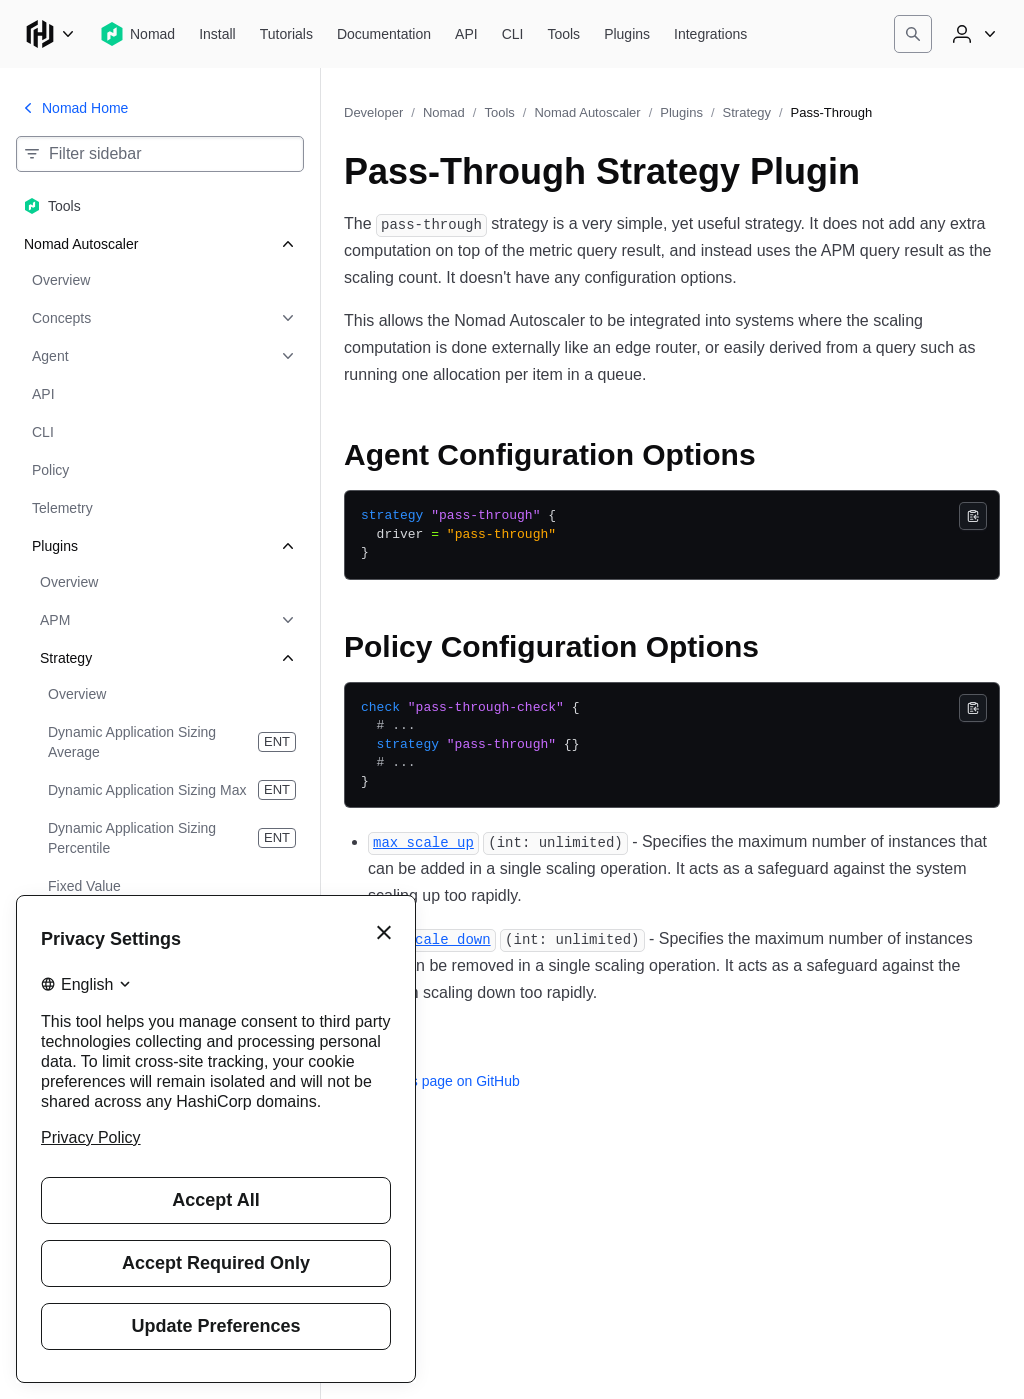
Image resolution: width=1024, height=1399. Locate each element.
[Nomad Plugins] (627, 34)
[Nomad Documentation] (384, 34)
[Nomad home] (137, 34)
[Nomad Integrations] (710, 34)
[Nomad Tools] (563, 34)
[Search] (913, 34)
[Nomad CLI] (513, 34)
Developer (373, 112)
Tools (499, 112)
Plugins (681, 112)
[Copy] (973, 516)
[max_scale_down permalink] (432, 938)
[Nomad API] (466, 34)
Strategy (747, 112)
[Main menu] (50, 34)
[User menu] (972, 34)
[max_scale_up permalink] (423, 841)
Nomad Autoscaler (587, 112)
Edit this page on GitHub (432, 1081)
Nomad (444, 112)
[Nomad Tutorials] (286, 34)
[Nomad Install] (217, 34)
